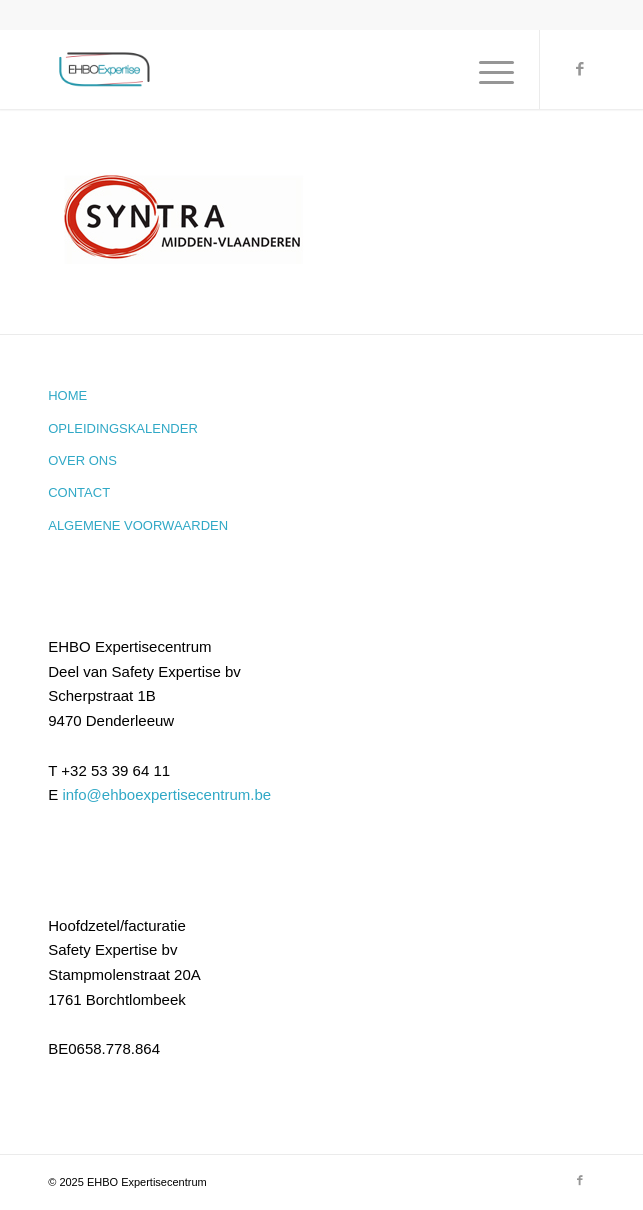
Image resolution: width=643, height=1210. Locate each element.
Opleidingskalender (123, 428)
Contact (79, 492)
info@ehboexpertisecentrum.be (166, 794)
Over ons (82, 460)
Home (67, 395)
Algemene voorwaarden (138, 525)
